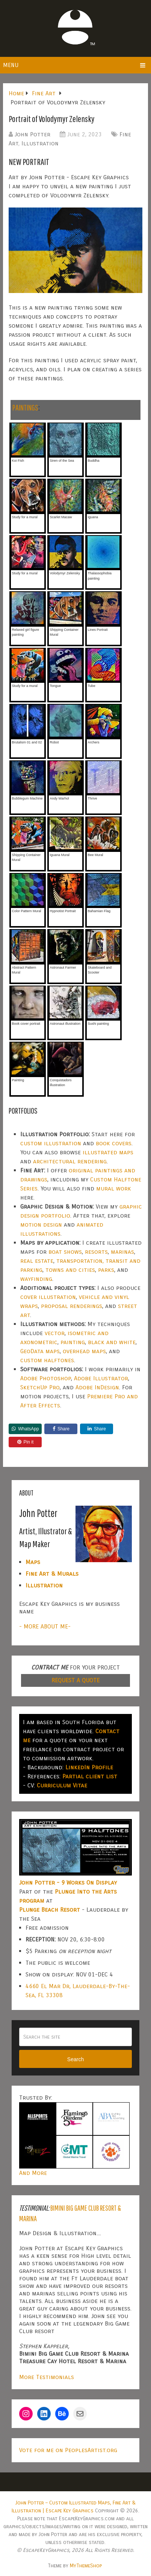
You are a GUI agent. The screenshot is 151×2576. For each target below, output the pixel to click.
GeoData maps (40, 1351)
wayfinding (36, 1278)
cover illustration (48, 1296)
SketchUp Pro (40, 1387)
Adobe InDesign (97, 1387)
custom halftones (47, 1360)
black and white (112, 1342)
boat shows (65, 1251)
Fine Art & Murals (52, 1573)
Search (75, 2059)
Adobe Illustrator (101, 1378)
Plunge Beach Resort (49, 1909)
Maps (33, 1562)
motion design (41, 1224)
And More (33, 2172)
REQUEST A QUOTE (75, 1680)
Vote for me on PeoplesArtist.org (68, 2450)
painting (72, 1342)
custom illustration (50, 1143)
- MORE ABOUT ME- (45, 1626)
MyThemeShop (86, 2565)
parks (106, 1269)
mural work (113, 1188)
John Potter (32, 134)
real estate (36, 1260)
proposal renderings (71, 1305)
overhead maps (84, 1351)
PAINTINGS (25, 407)
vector (55, 1333)
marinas (122, 1251)
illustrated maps (108, 1152)
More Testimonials (46, 2377)
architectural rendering (70, 1161)
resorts (96, 1251)
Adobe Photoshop (45, 1378)
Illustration (40, 143)
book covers (113, 1143)
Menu (10, 65)
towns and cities (70, 1269)
